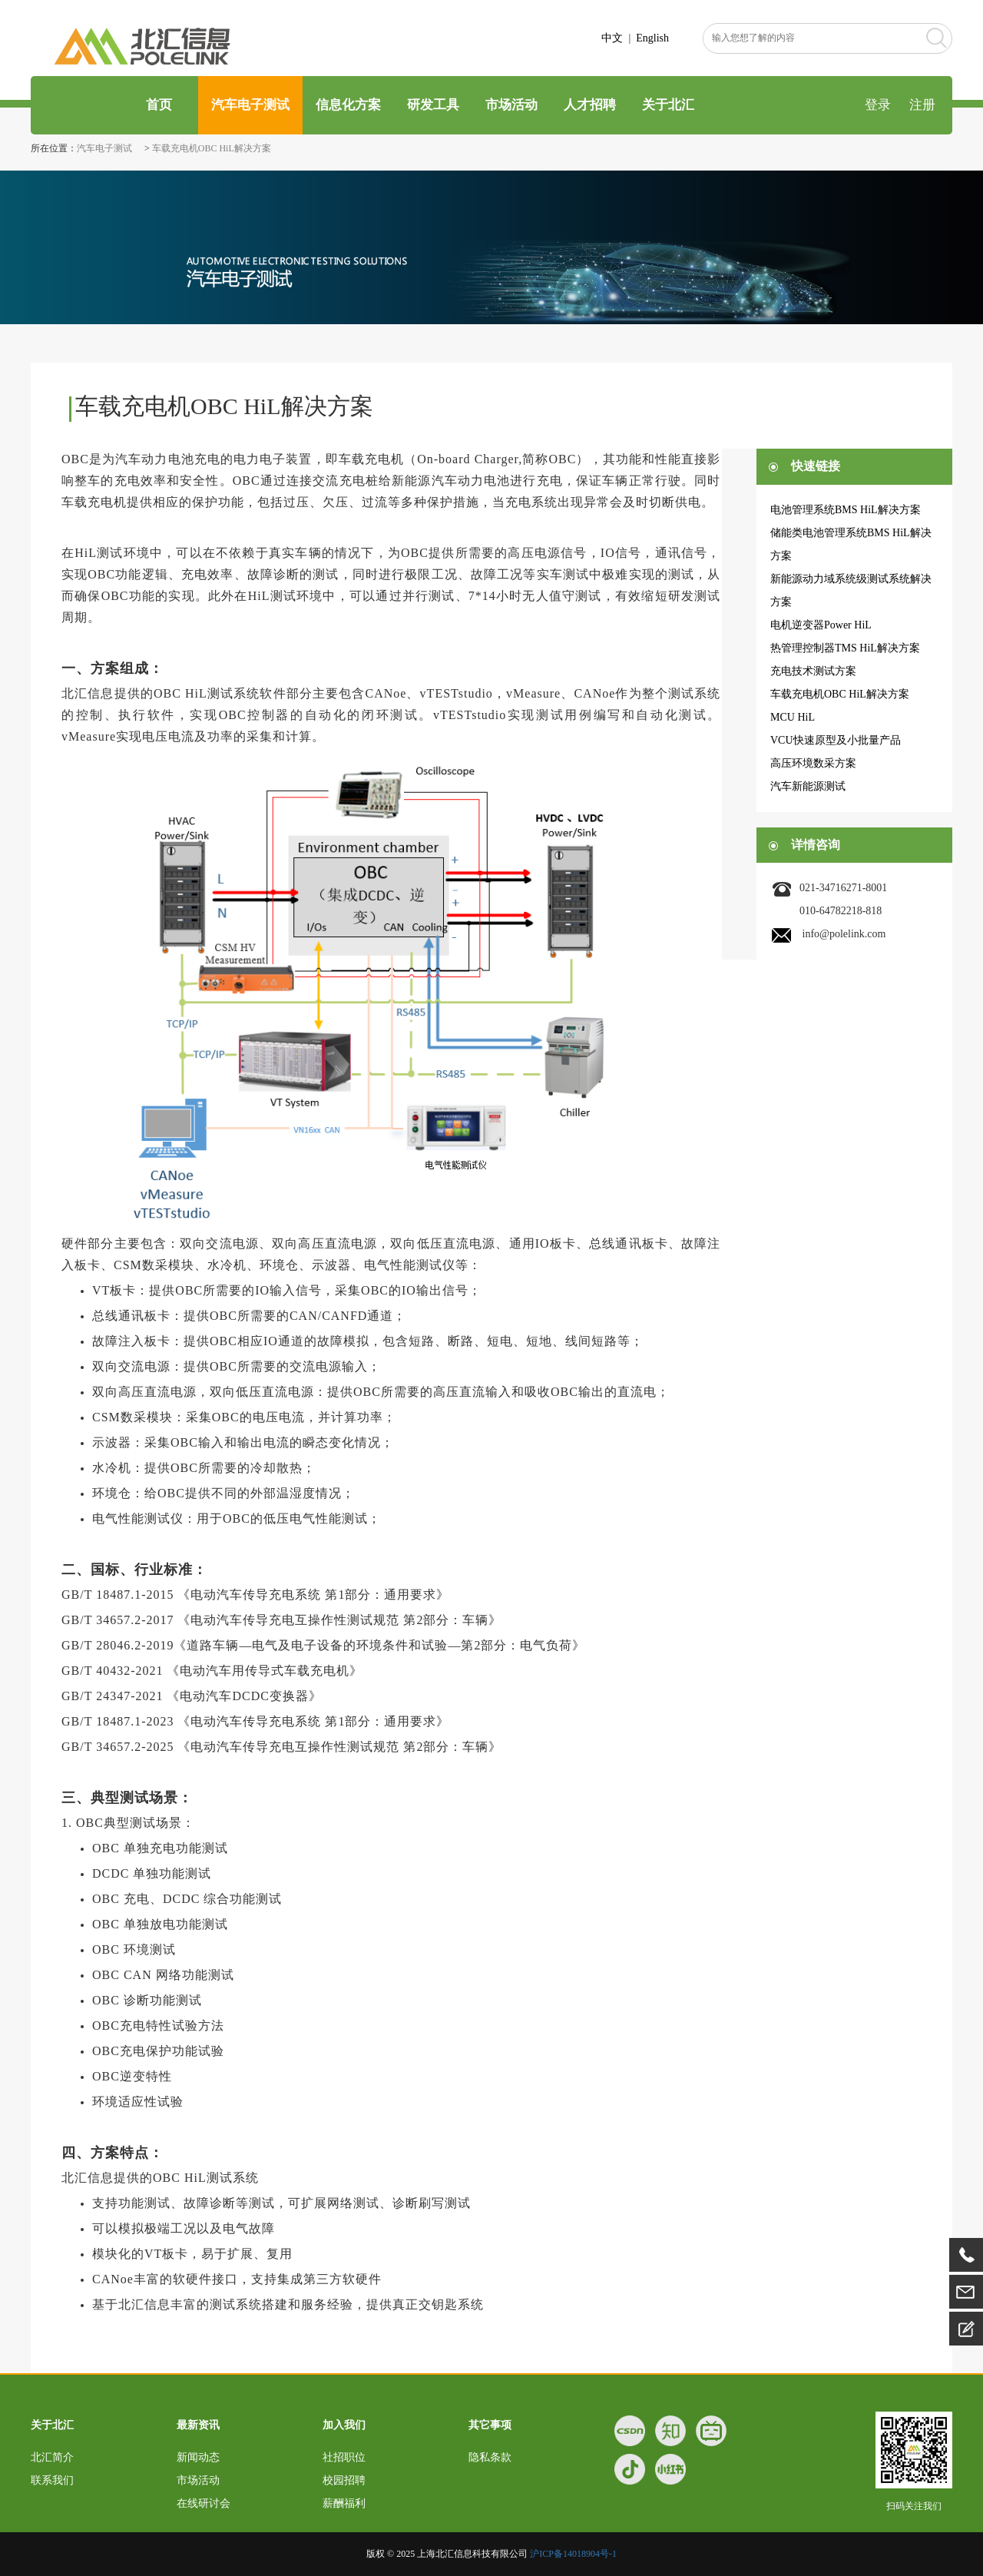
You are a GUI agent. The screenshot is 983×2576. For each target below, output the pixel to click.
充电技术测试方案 (813, 671)
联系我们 (52, 2480)
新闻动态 (198, 2457)
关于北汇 (668, 105)
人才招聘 (590, 105)
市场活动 (511, 105)
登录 (878, 105)
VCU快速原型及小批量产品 (835, 740)
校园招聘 (344, 2480)
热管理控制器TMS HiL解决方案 (845, 648)
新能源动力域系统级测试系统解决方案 (851, 590)
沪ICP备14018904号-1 (573, 2553)
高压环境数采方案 (813, 763)
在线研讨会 (203, 2503)
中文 (612, 38)
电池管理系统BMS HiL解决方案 (845, 510)
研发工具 (433, 105)
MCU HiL (792, 717)
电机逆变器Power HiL (821, 625)
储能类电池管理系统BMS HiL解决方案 (851, 544)
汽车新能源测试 (808, 786)
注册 (922, 105)
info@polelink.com (844, 934)
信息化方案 (348, 105)
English (652, 38)
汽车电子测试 (250, 105)
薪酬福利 (344, 2503)
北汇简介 (52, 2457)
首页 (157, 105)
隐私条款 (489, 2457)
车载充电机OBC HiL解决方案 (211, 148)
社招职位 (344, 2457)
